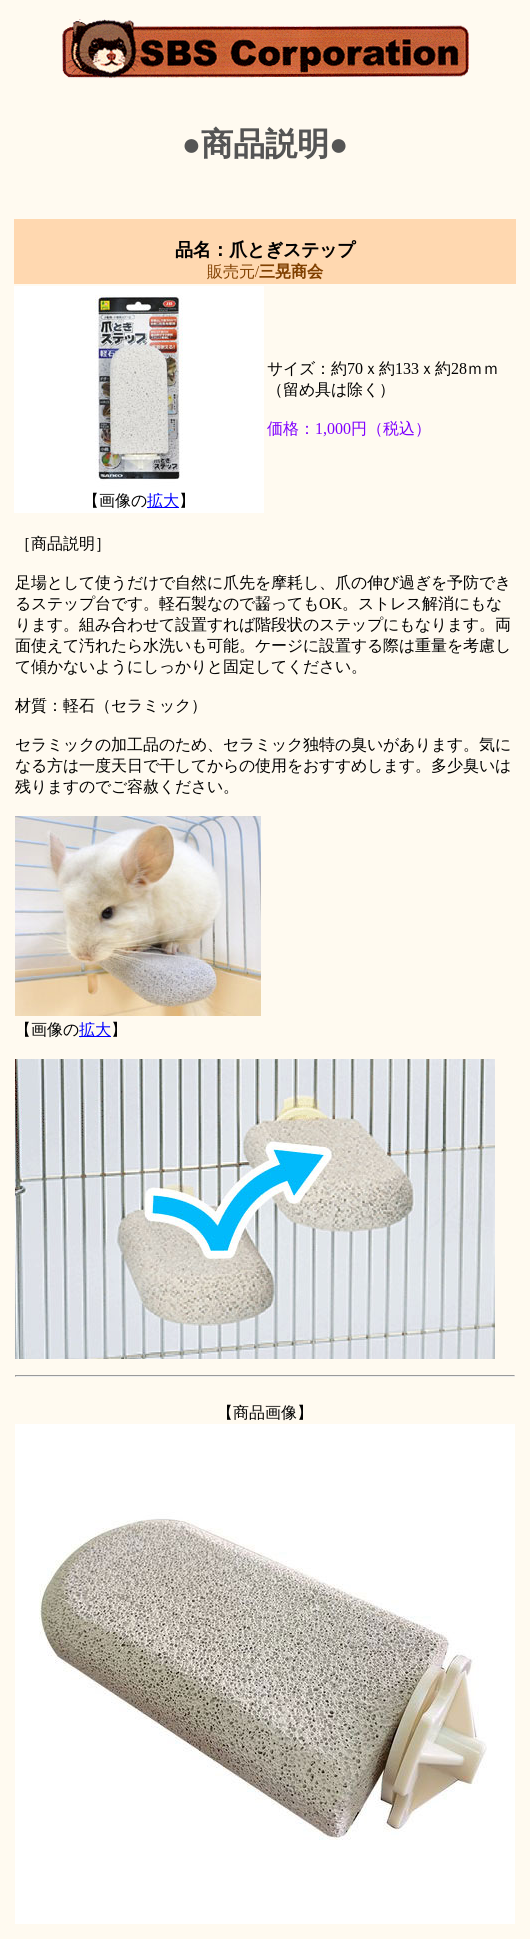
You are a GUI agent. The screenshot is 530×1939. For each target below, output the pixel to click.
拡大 (163, 500)
